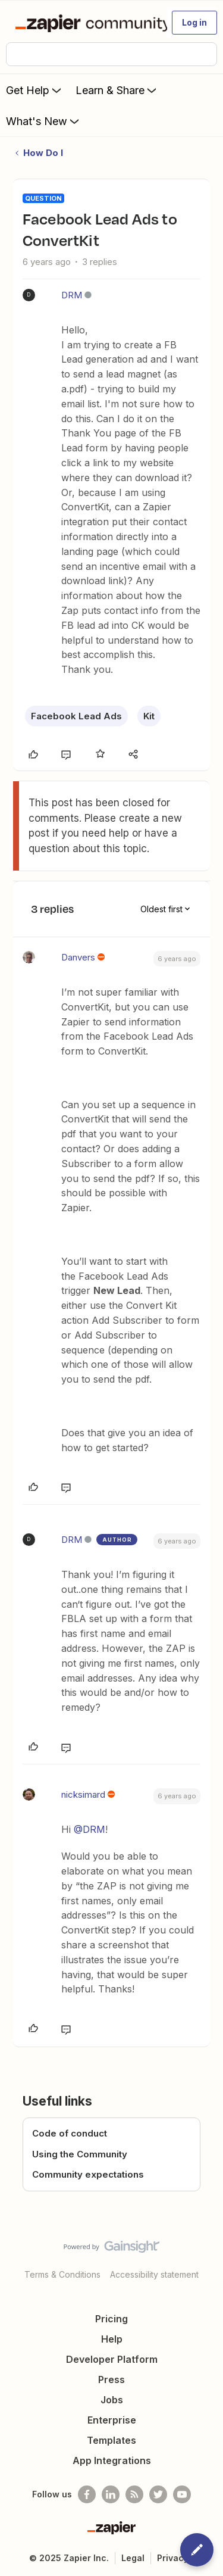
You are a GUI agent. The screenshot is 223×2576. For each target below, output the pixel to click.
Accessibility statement (154, 2274)
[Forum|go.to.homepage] (85, 22)
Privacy (173, 2558)
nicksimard (83, 1794)
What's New (43, 121)
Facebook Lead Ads (76, 716)
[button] (194, 23)
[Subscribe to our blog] (134, 2494)
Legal (133, 2558)
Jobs (111, 2400)
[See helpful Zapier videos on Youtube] (182, 2494)
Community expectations (88, 2174)
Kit (149, 716)
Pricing (111, 2319)
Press (111, 2379)
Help (112, 2339)
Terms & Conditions (62, 2274)
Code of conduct (69, 2133)
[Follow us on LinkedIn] (111, 2494)
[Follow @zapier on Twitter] (158, 2494)
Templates (111, 2440)
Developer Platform (112, 2359)
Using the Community (79, 2154)
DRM (71, 295)
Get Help (35, 90)
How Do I (43, 152)
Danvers (78, 957)
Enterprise (111, 2420)
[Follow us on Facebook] (87, 2494)
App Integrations (112, 2460)
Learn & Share (117, 90)
